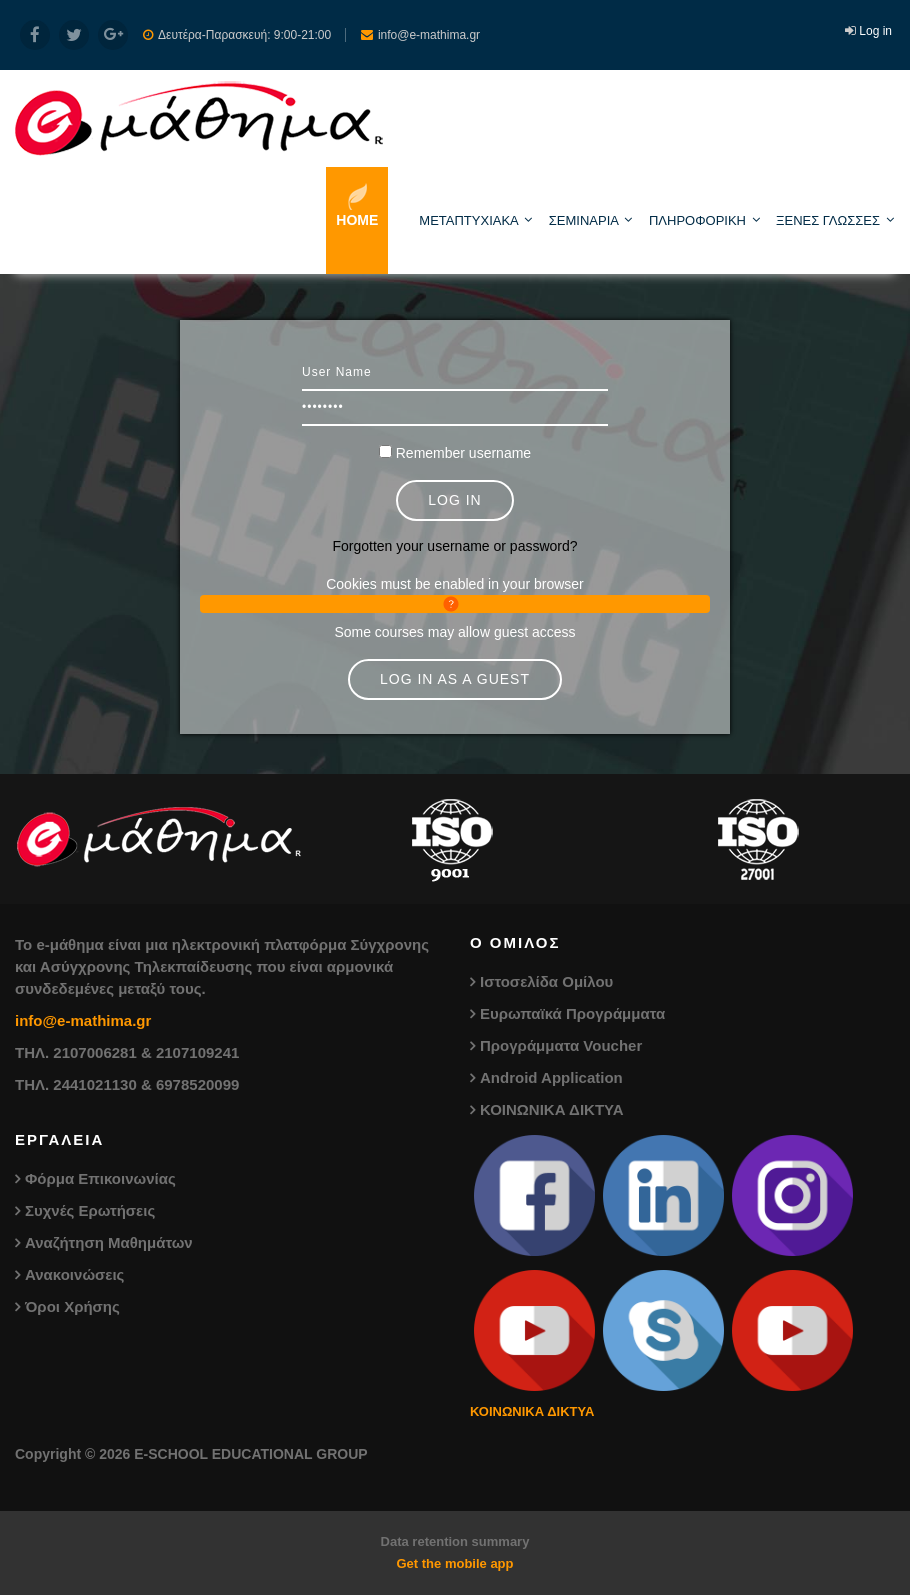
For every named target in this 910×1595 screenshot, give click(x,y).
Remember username (463, 453)
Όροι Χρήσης (72, 1306)
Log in (875, 31)
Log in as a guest (455, 679)
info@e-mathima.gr (83, 1020)
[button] (455, 604)
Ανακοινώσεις (74, 1274)
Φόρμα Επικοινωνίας (100, 1178)
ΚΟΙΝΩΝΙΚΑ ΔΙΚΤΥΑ (552, 1109)
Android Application (551, 1077)
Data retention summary (455, 1541)
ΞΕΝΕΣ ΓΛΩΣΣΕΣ (828, 220)
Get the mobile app (454, 1563)
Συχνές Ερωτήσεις (90, 1210)
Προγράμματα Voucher (561, 1045)
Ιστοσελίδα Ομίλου (546, 981)
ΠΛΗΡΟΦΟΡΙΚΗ (697, 220)
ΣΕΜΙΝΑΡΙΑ (584, 220)
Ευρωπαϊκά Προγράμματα (572, 1013)
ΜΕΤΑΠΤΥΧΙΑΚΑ (468, 220)
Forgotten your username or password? (454, 546)
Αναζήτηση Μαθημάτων (109, 1242)
